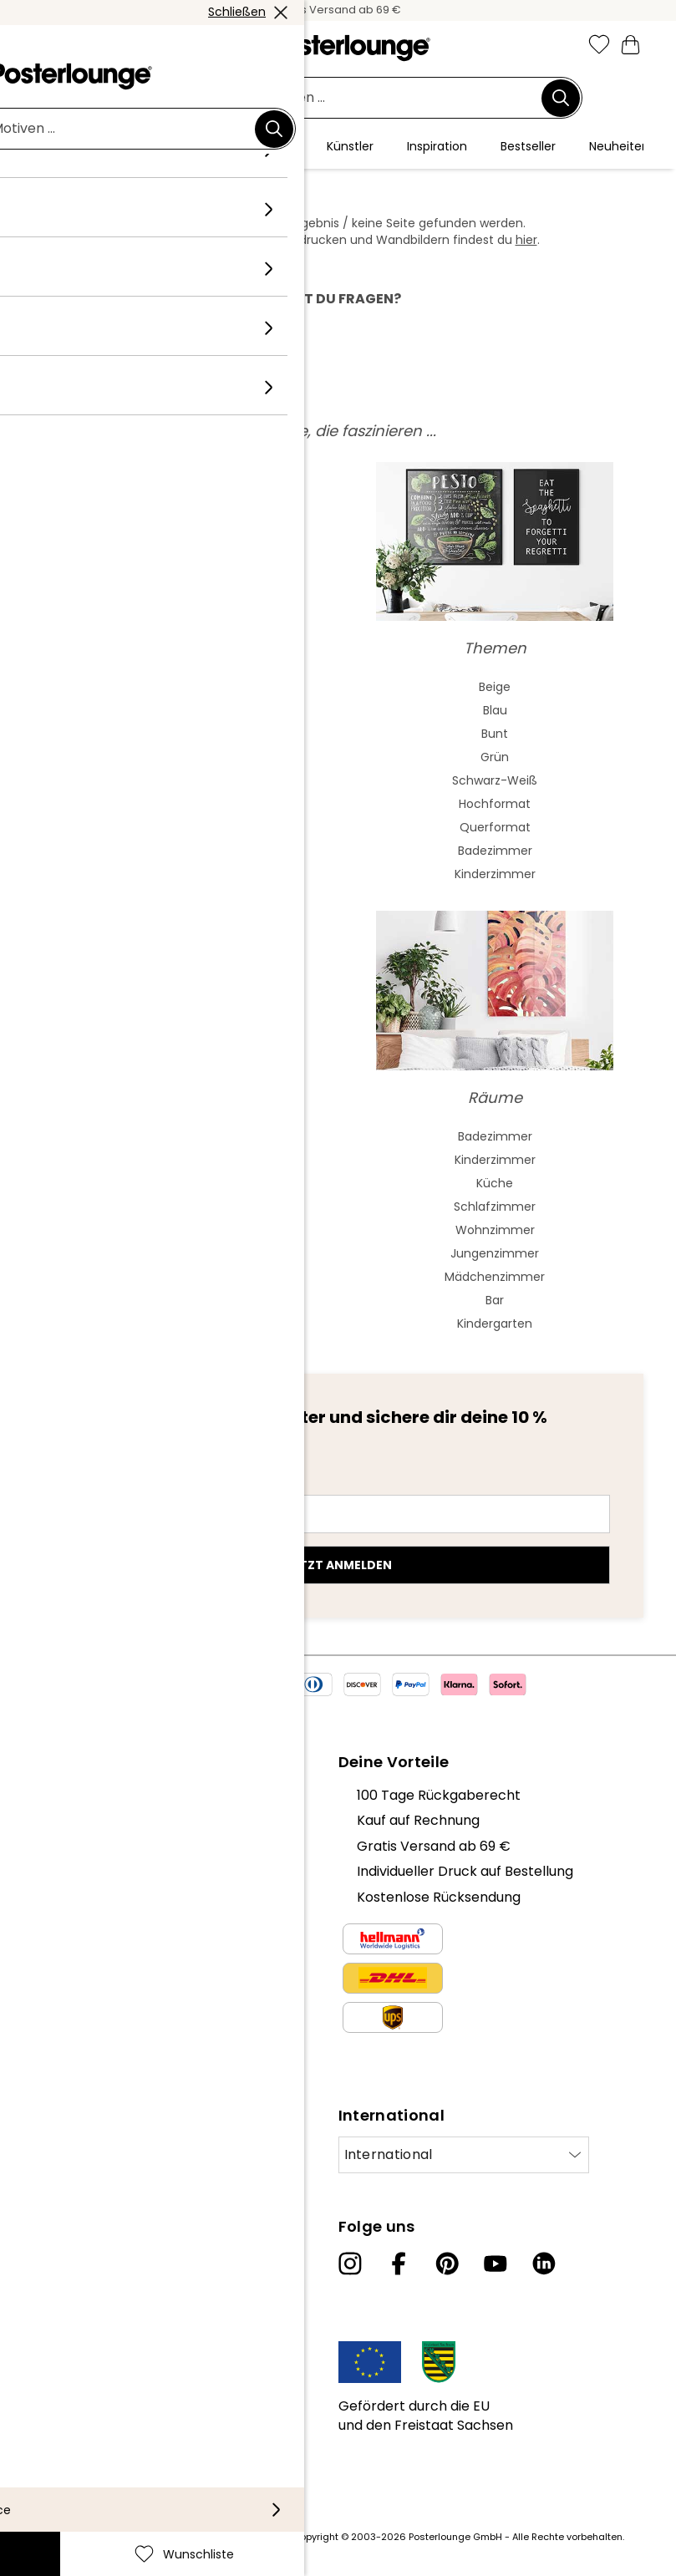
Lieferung (59, 2399)
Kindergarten (494, 1323)
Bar (494, 1300)
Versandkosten (252, 2536)
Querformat (495, 827)
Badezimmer (495, 850)
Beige (495, 686)
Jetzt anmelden (338, 1565)
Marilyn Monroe (181, 1159)
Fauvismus (181, 874)
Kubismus (182, 850)
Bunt (494, 733)
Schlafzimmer (495, 1206)
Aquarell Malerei (181, 710)
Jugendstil (181, 757)
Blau (495, 710)
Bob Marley (181, 1323)
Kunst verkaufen (82, 1964)
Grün (494, 757)
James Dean (181, 1276)
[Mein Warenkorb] (630, 44)
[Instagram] (350, 2263)
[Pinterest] (447, 2263)
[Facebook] (398, 2263)
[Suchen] (560, 97)
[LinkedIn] (544, 2263)
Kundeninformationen (100, 2348)
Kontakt (55, 2373)
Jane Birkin (181, 1300)
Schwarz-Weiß (494, 780)
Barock (181, 803)
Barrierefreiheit (79, 2424)
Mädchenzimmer (495, 1276)
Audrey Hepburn (181, 1183)
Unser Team (69, 1820)
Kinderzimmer (495, 874)
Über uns (58, 1795)
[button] (81, 46)
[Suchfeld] (328, 98)
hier (526, 239)
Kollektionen (69, 1871)
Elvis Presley (182, 1206)
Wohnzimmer (495, 1230)
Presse (51, 1913)
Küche (494, 1183)
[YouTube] (495, 2263)
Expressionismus (182, 827)
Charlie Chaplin (181, 1253)
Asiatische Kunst (181, 733)
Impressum (66, 2082)
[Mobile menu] (44, 46)
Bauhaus (181, 780)
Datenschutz (71, 2031)
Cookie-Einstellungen (99, 2057)
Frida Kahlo (181, 1136)
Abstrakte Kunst (181, 686)
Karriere (56, 1846)
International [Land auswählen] (388, 2154)
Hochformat (495, 803)
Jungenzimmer (494, 1253)
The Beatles (181, 1230)
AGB (43, 2006)
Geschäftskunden (87, 1939)
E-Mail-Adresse (114, 1484)
